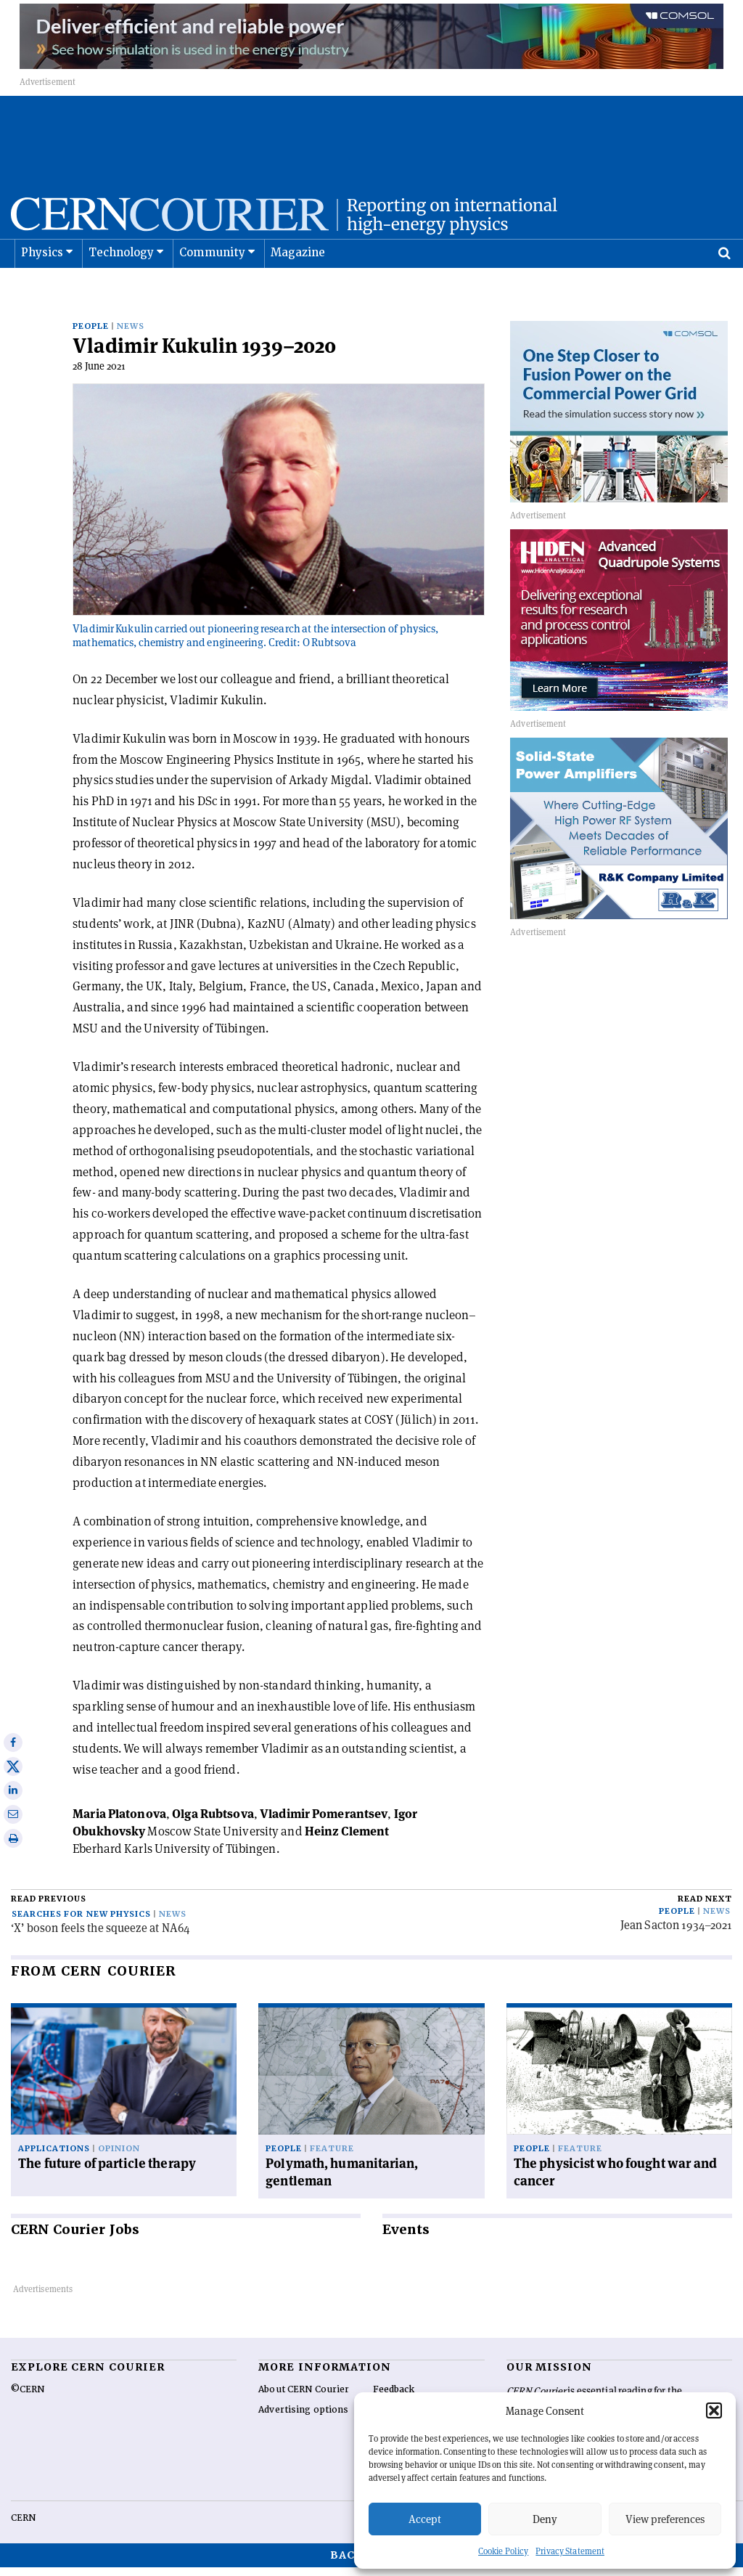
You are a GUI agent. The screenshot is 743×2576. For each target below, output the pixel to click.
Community (212, 289)
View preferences (665, 2519)
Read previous (48, 1907)
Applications (54, 2157)
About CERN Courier (303, 2398)
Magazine (298, 289)
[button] (714, 2410)
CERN (23, 2526)
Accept (425, 2519)
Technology (122, 289)
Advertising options (303, 2418)
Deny (545, 2519)
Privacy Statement (569, 2551)
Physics (42, 289)
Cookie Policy (503, 2551)
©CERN (27, 2398)
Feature (332, 2157)
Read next (705, 1907)
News (130, 335)
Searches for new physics (81, 1922)
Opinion (119, 2157)
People (91, 335)
